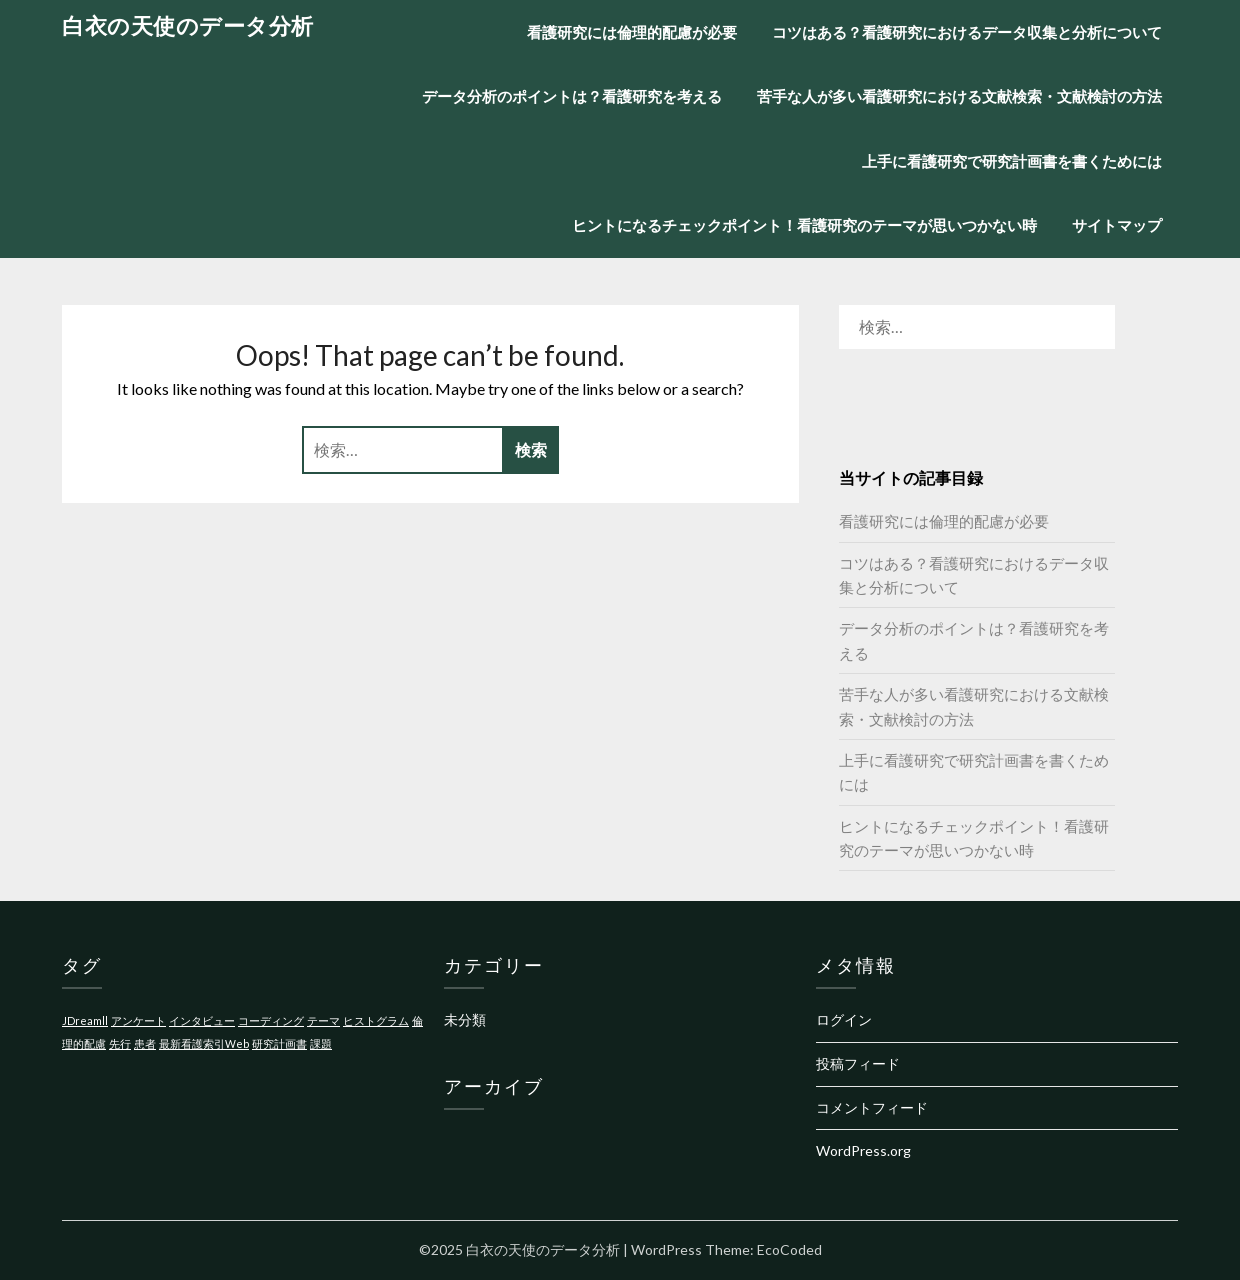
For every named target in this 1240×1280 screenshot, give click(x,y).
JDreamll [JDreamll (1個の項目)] (85, 1020)
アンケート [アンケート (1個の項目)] (138, 1020)
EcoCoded (789, 1249)
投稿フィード (858, 1063)
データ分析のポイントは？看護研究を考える (572, 96)
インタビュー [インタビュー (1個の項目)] (202, 1020)
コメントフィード (872, 1107)
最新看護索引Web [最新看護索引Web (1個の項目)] (204, 1043)
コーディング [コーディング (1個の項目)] (271, 1020)
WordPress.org (863, 1150)
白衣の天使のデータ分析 (188, 25)
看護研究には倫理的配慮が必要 (632, 32)
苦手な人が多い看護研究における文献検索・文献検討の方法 (959, 96)
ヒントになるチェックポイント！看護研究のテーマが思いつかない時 (804, 225)
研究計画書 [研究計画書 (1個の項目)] (279, 1043)
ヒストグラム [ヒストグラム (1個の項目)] (376, 1020)
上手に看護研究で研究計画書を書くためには (1012, 161)
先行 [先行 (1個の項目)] (120, 1043)
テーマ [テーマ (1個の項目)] (323, 1020)
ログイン (844, 1019)
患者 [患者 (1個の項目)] (145, 1043)
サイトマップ (1117, 225)
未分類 (465, 1019)
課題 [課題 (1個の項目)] (321, 1043)
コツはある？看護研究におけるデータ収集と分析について (967, 32)
